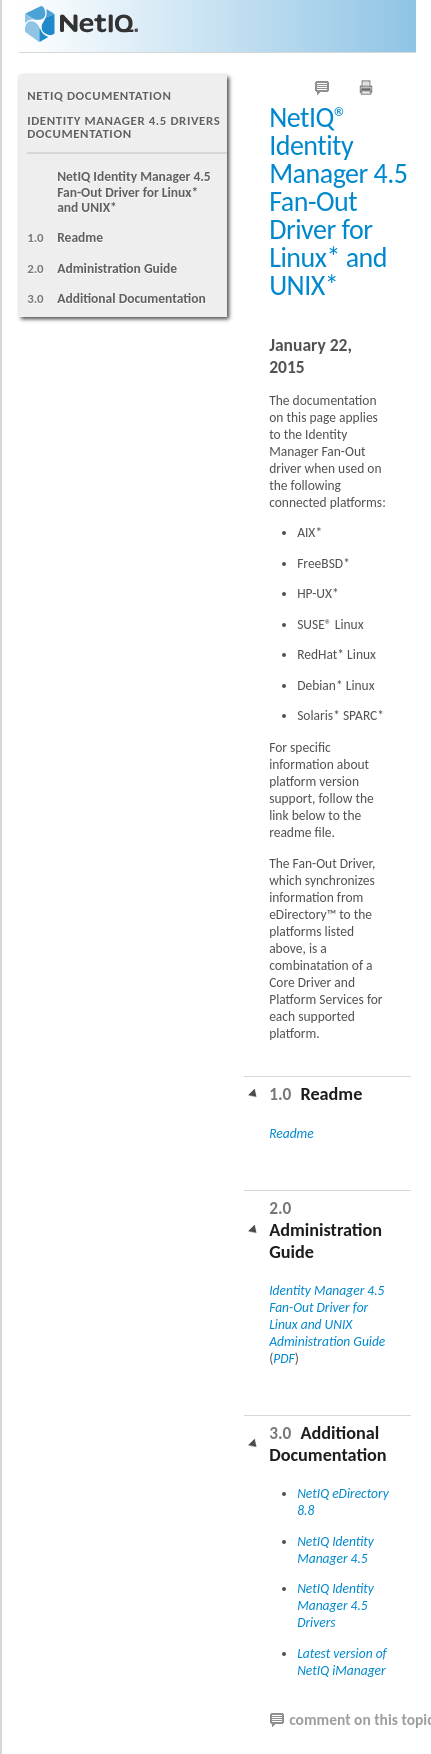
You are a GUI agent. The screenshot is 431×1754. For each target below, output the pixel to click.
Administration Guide (117, 268)
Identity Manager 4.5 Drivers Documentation (123, 127)
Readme (80, 237)
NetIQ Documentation (99, 95)
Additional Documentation (131, 298)
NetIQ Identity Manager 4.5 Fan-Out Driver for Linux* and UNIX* (134, 192)
